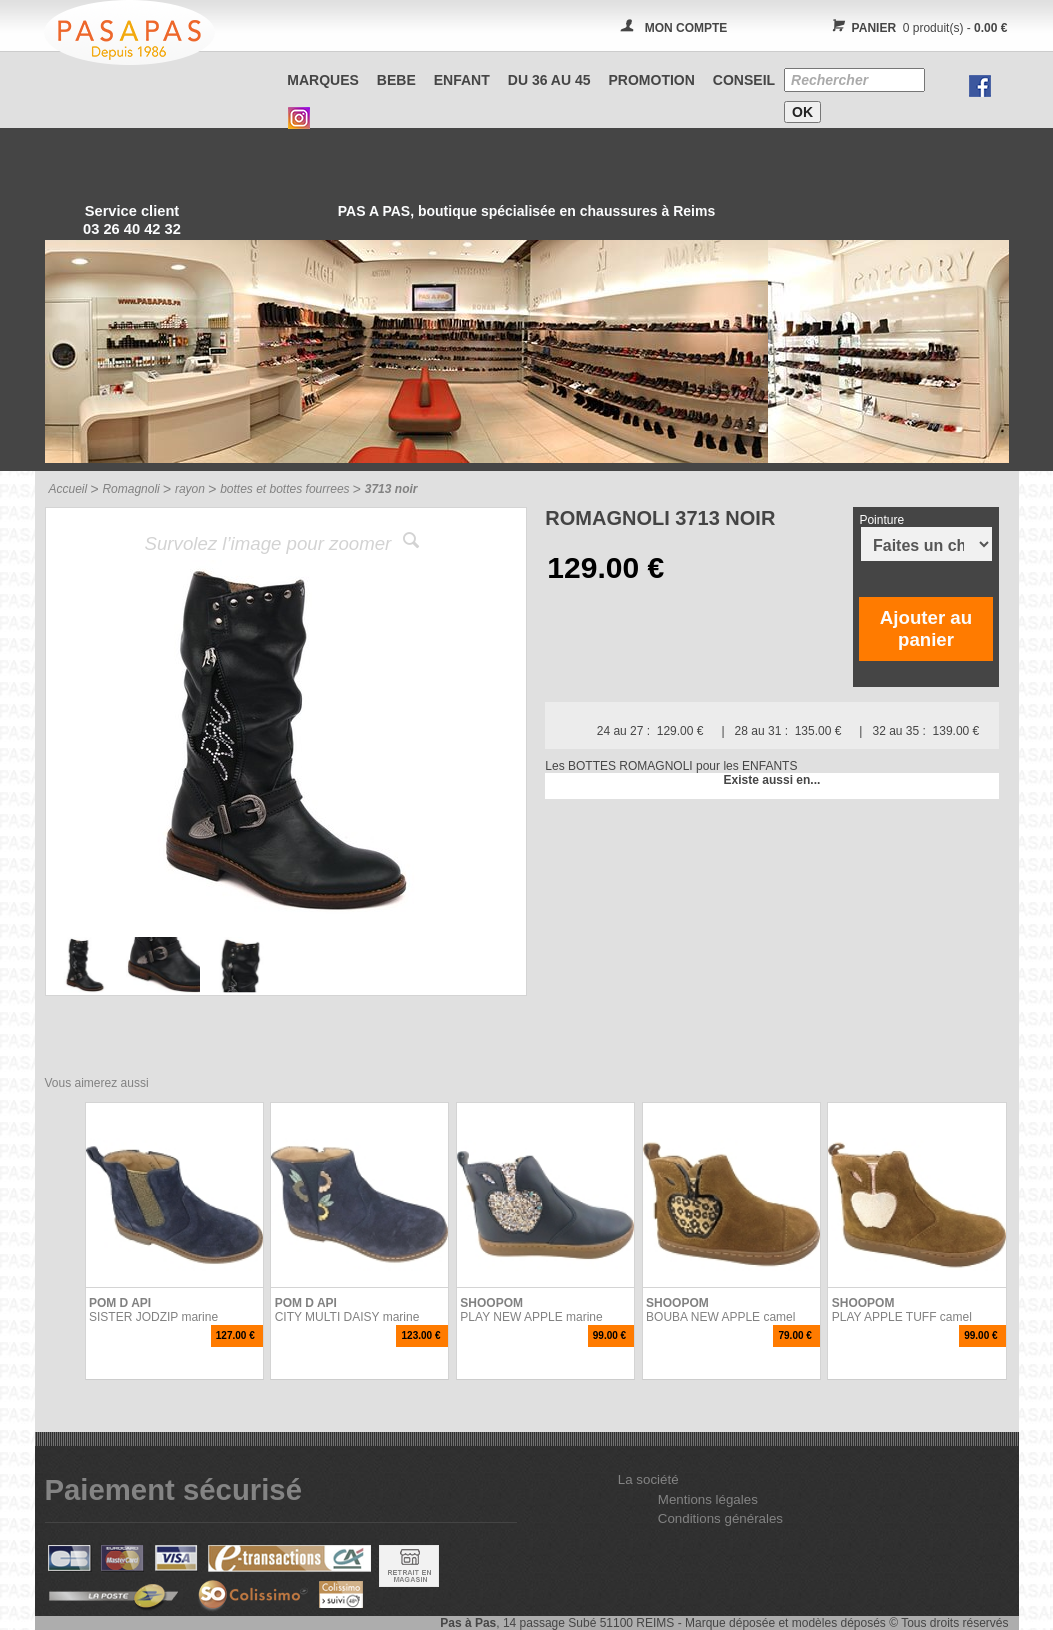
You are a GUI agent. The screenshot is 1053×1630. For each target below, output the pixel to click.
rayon (190, 489)
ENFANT (462, 80)
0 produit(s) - (917, 28)
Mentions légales (708, 1499)
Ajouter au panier (926, 628)
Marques (323, 80)
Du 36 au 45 (549, 80)
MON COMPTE (686, 28)
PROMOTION (652, 80)
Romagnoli (130, 489)
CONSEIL (744, 80)
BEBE (396, 80)
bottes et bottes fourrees (284, 489)
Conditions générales (720, 1518)
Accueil (68, 489)
